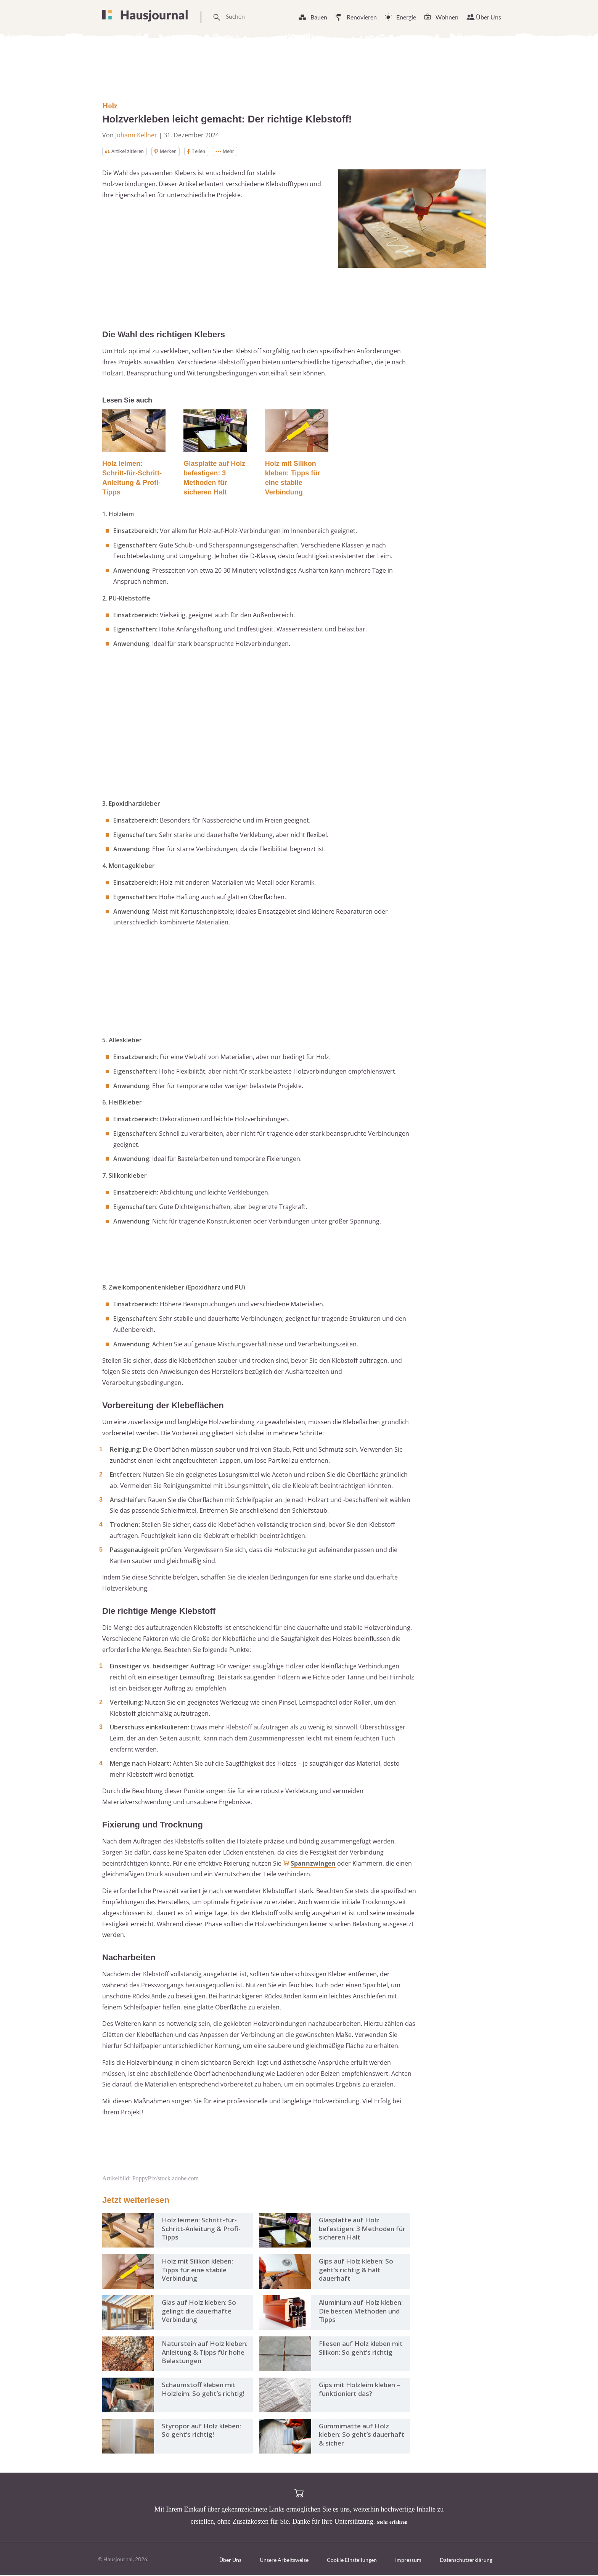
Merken (174, 151)
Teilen (208, 151)
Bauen (318, 17)
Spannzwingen (313, 1864)
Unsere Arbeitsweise (284, 2560)
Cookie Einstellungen (352, 2560)
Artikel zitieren (128, 151)
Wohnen (447, 17)
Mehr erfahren (392, 2522)
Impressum (408, 2560)
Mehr (239, 151)
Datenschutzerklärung (466, 2560)
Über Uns (488, 17)
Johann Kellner (136, 135)
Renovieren (362, 17)
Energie (406, 17)
